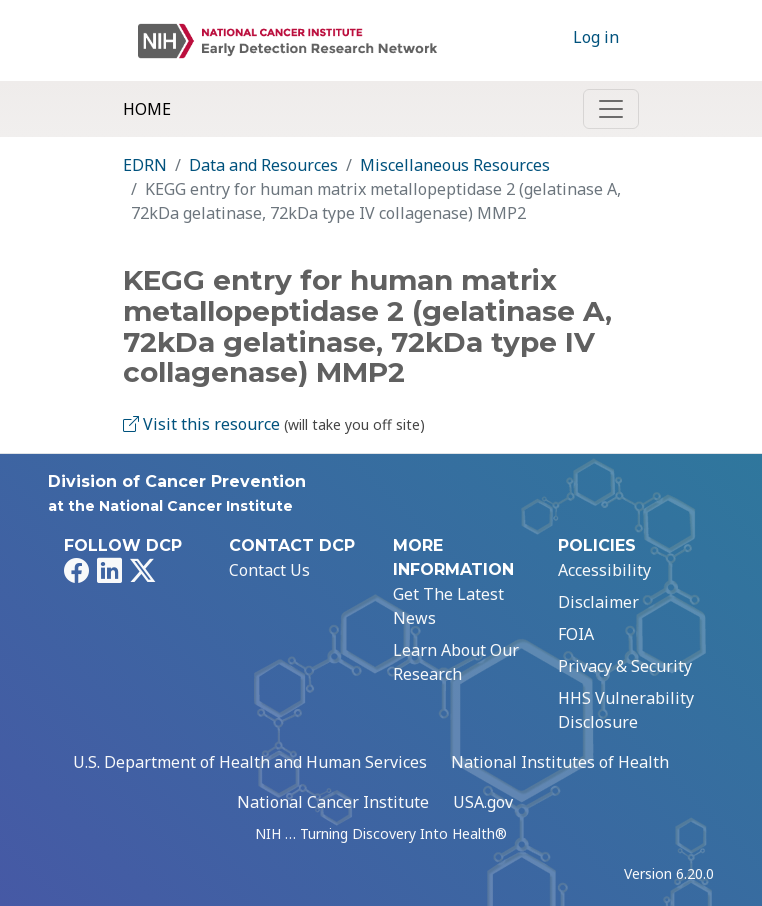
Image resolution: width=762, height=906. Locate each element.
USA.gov (483, 802)
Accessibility (604, 570)
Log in (596, 37)
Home (147, 109)
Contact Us (269, 570)
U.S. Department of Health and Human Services (250, 762)
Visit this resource (201, 424)
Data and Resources (263, 165)
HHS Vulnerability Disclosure (626, 710)
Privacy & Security (625, 666)
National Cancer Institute (333, 802)
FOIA (576, 634)
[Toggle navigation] (611, 109)
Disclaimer (598, 602)
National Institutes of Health (560, 762)
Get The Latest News (448, 606)
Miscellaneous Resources (455, 165)
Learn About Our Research (456, 662)
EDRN (145, 165)
